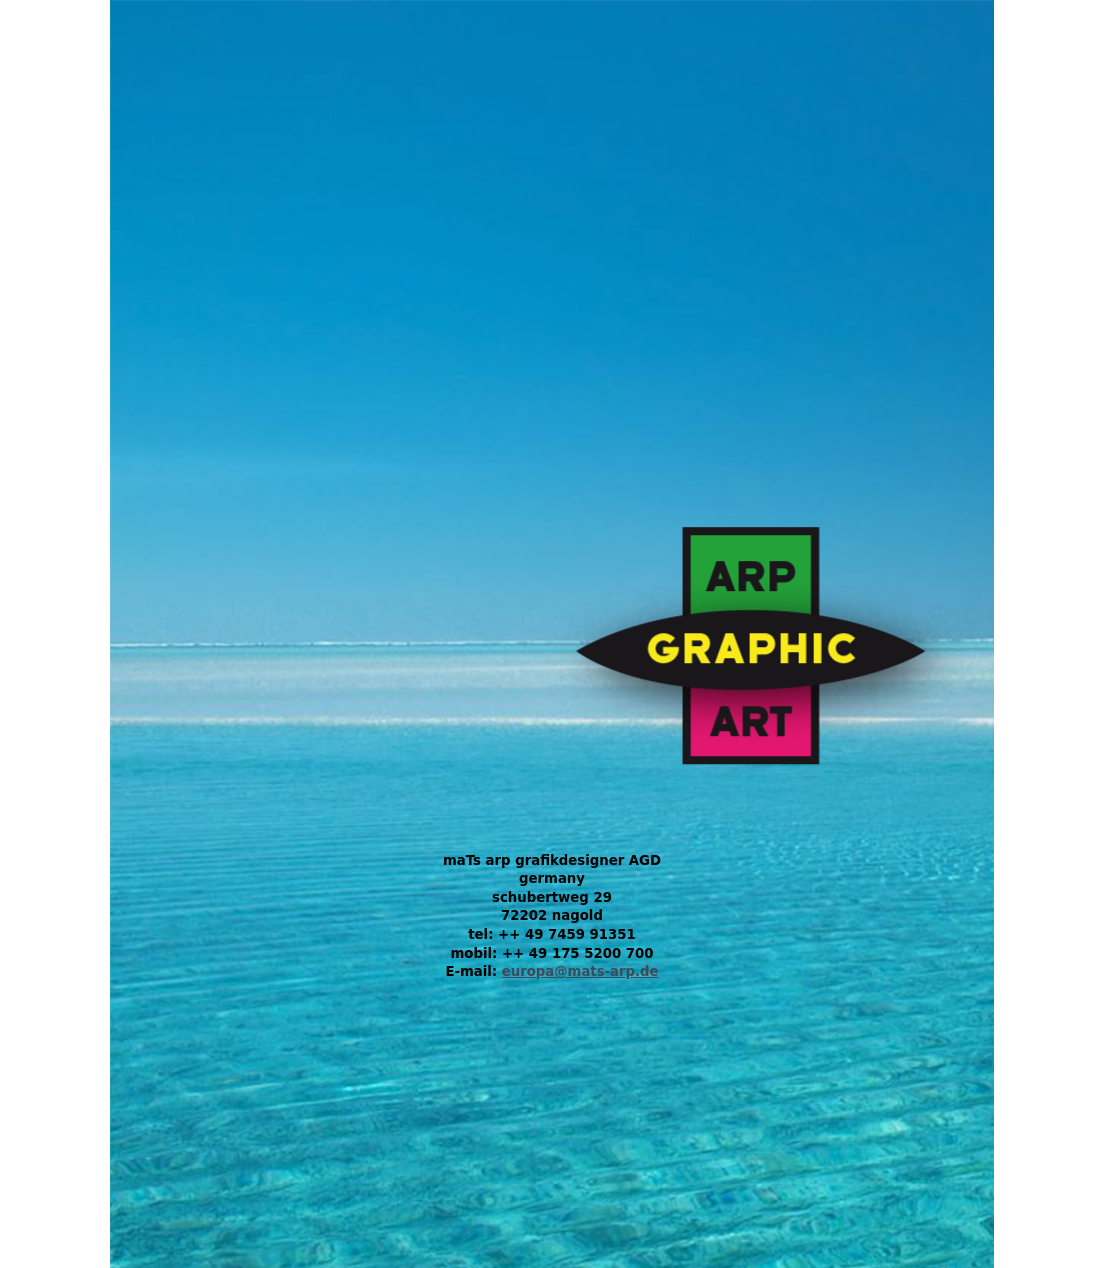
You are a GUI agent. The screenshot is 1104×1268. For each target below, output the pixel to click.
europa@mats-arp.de (580, 971)
